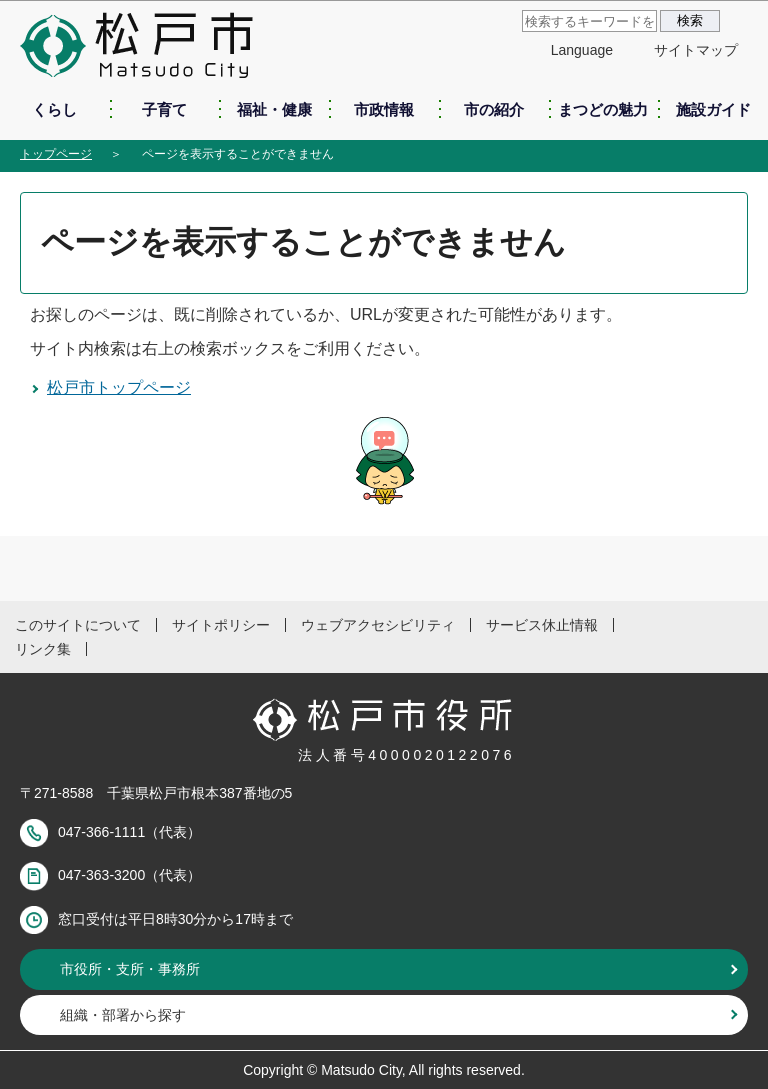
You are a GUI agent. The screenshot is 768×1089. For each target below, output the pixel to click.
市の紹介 (494, 109)
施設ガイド (713, 109)
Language (582, 50)
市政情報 (384, 109)
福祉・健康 (274, 109)
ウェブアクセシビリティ (378, 625)
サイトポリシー (221, 625)
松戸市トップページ (119, 387)
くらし (54, 109)
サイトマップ (696, 50)
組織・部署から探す (123, 1015)
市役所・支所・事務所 (130, 969)
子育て (164, 109)
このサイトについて (78, 625)
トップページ (56, 154)
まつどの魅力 (603, 109)
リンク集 (43, 649)
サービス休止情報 (542, 625)
